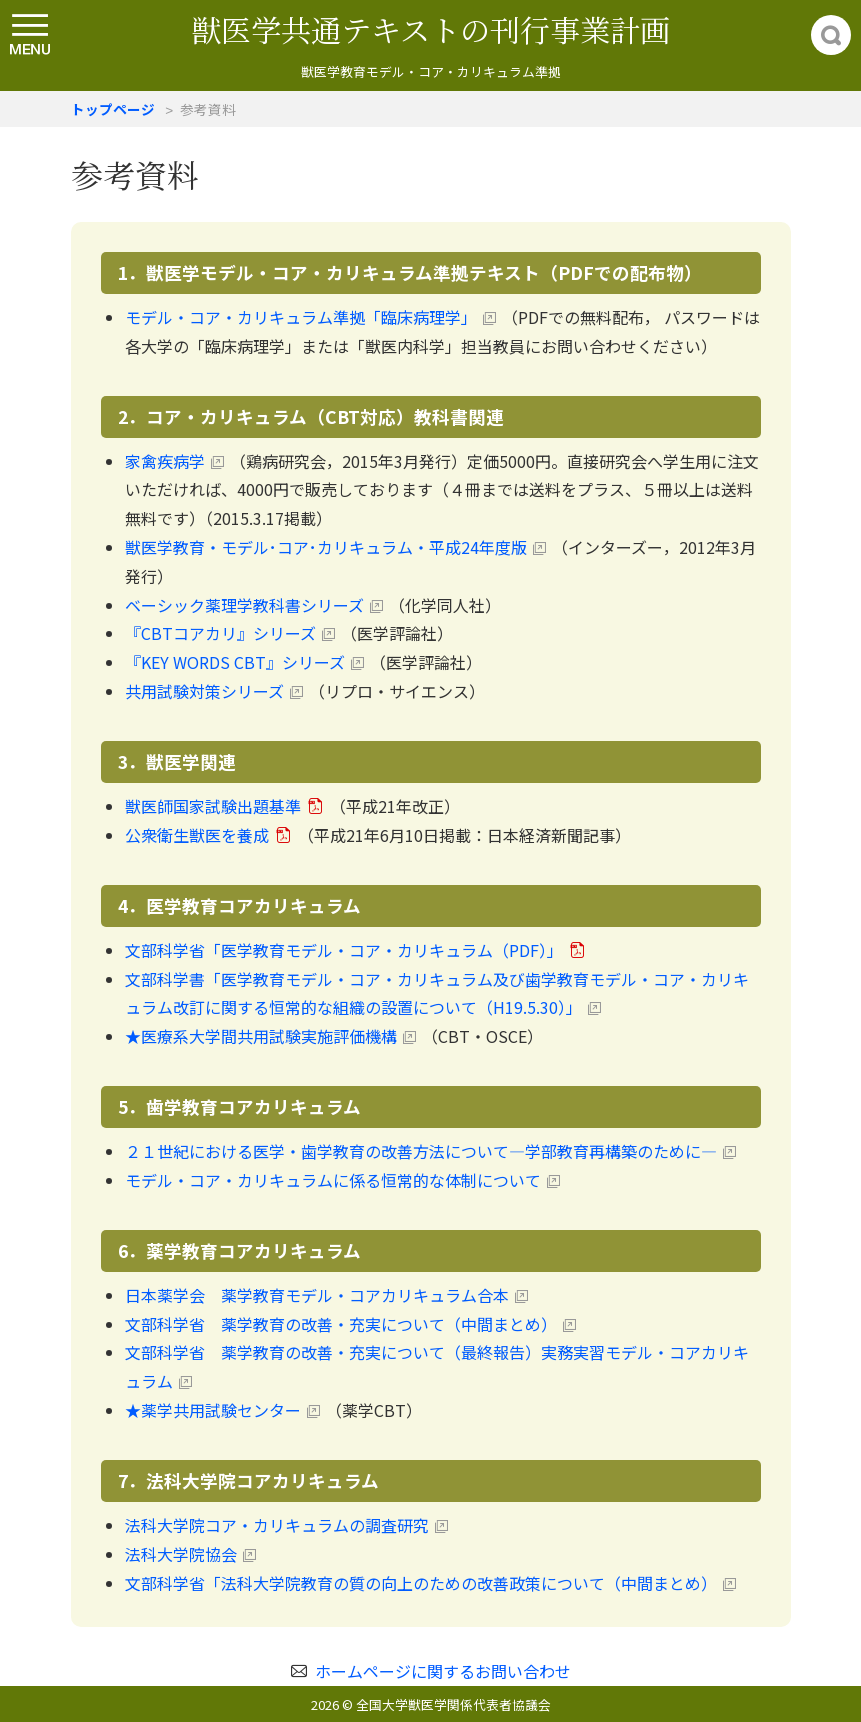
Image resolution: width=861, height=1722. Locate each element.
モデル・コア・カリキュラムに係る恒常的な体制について (333, 1180)
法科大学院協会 (181, 1554)
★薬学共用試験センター (213, 1410)
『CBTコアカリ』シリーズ (220, 633)
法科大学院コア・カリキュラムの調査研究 (277, 1525)
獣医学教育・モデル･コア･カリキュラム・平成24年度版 (326, 547)
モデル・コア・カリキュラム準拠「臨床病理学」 (301, 317)
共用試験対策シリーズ (204, 691)
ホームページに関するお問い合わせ (443, 1671)
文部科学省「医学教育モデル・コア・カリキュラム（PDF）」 (344, 950)
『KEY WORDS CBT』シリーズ (235, 662)
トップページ (113, 109)
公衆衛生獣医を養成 (197, 835)
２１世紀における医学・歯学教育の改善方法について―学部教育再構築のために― (421, 1151)
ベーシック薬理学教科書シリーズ (244, 605)
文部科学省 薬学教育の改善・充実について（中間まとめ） (341, 1324)
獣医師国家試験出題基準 (213, 806)
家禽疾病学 (165, 461)
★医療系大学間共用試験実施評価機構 (261, 1036)
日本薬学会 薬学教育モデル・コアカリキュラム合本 (317, 1295)
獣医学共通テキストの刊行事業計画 (430, 29)
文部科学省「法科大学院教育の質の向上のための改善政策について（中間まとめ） (421, 1583)
